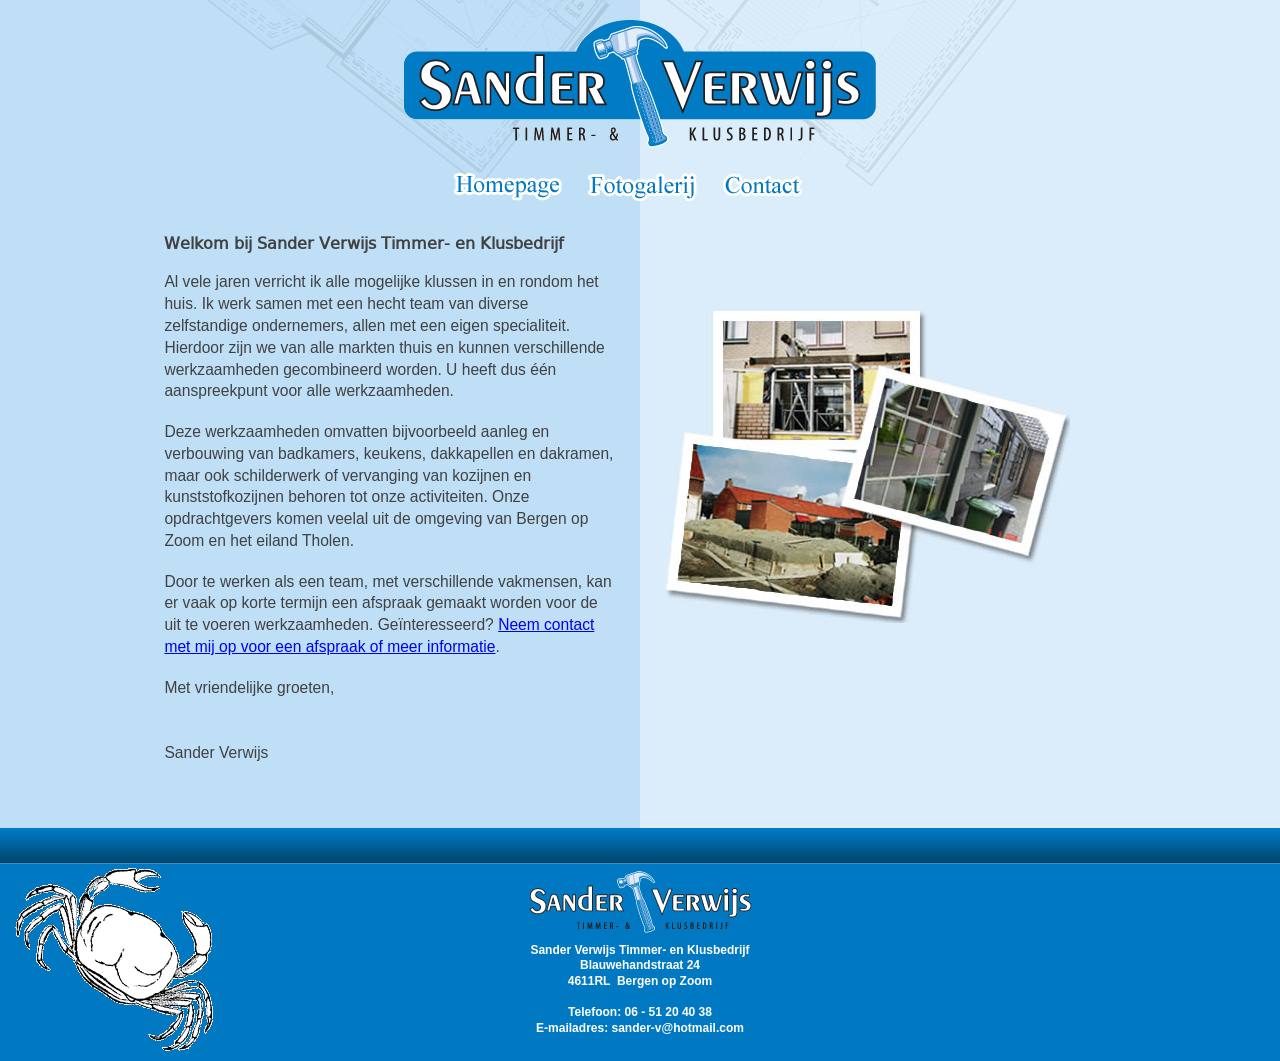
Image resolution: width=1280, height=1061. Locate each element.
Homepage (508, 187)
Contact (762, 187)
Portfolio (643, 187)
